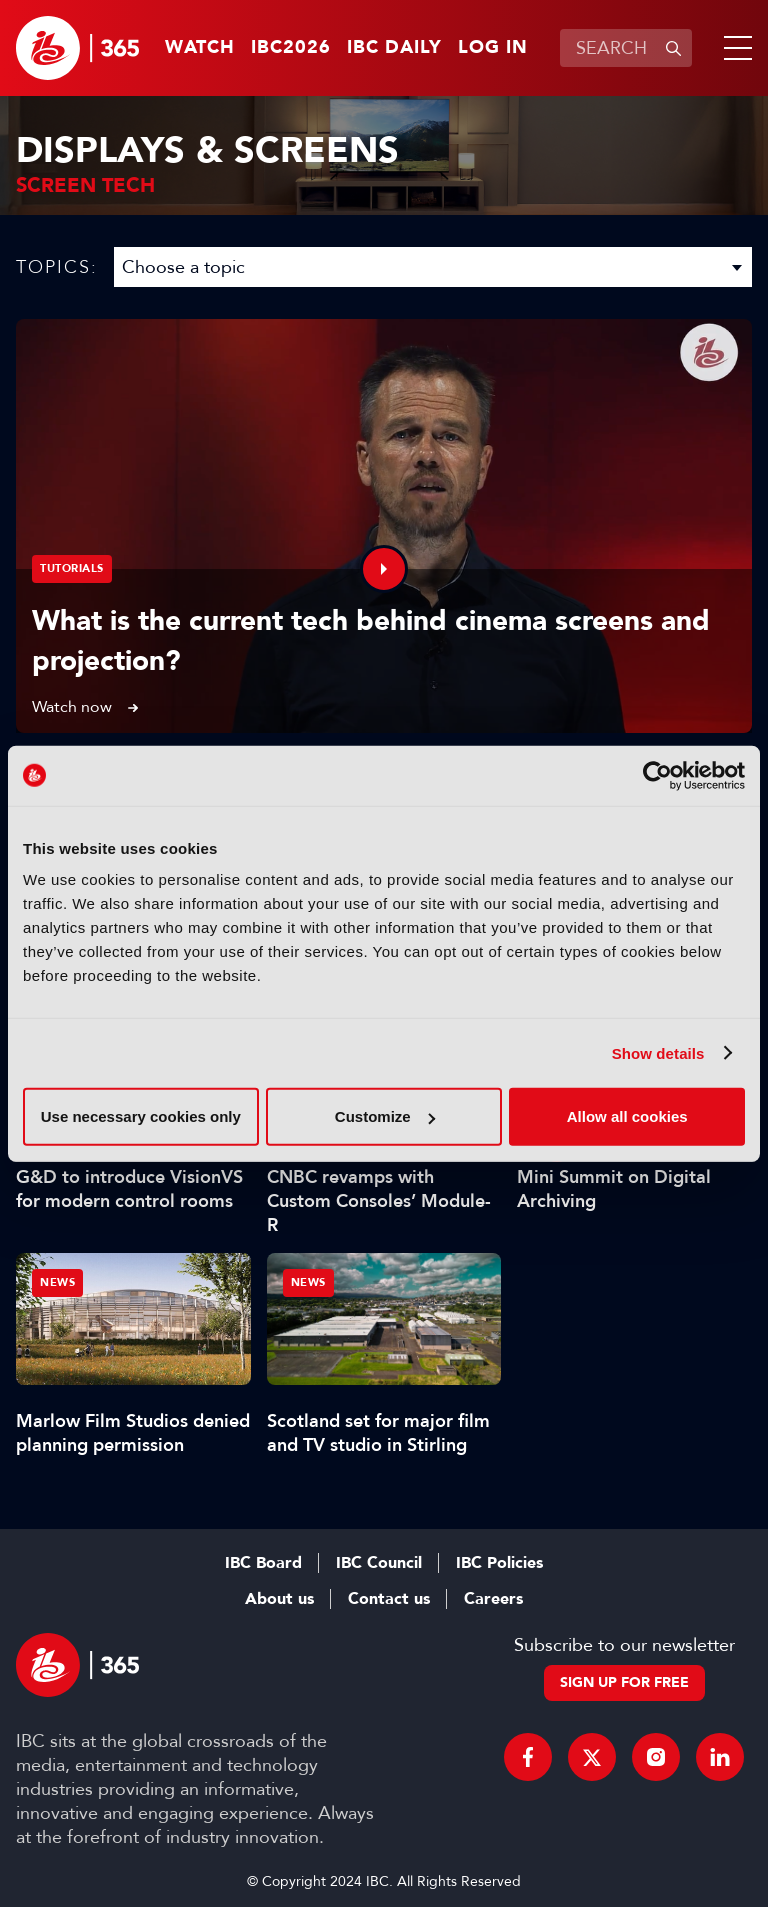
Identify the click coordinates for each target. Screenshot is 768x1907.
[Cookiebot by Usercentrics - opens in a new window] (657, 775)
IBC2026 (291, 48)
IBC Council (379, 1563)
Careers (493, 1599)
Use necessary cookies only (141, 1116)
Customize (385, 1116)
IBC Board (263, 1563)
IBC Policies (499, 1563)
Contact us (389, 1599)
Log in (493, 48)
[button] (734, 48)
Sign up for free (624, 1682)
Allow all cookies (627, 1116)
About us (279, 1599)
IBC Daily (394, 48)
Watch (200, 48)
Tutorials (72, 568)
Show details (658, 1052)
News (57, 1282)
